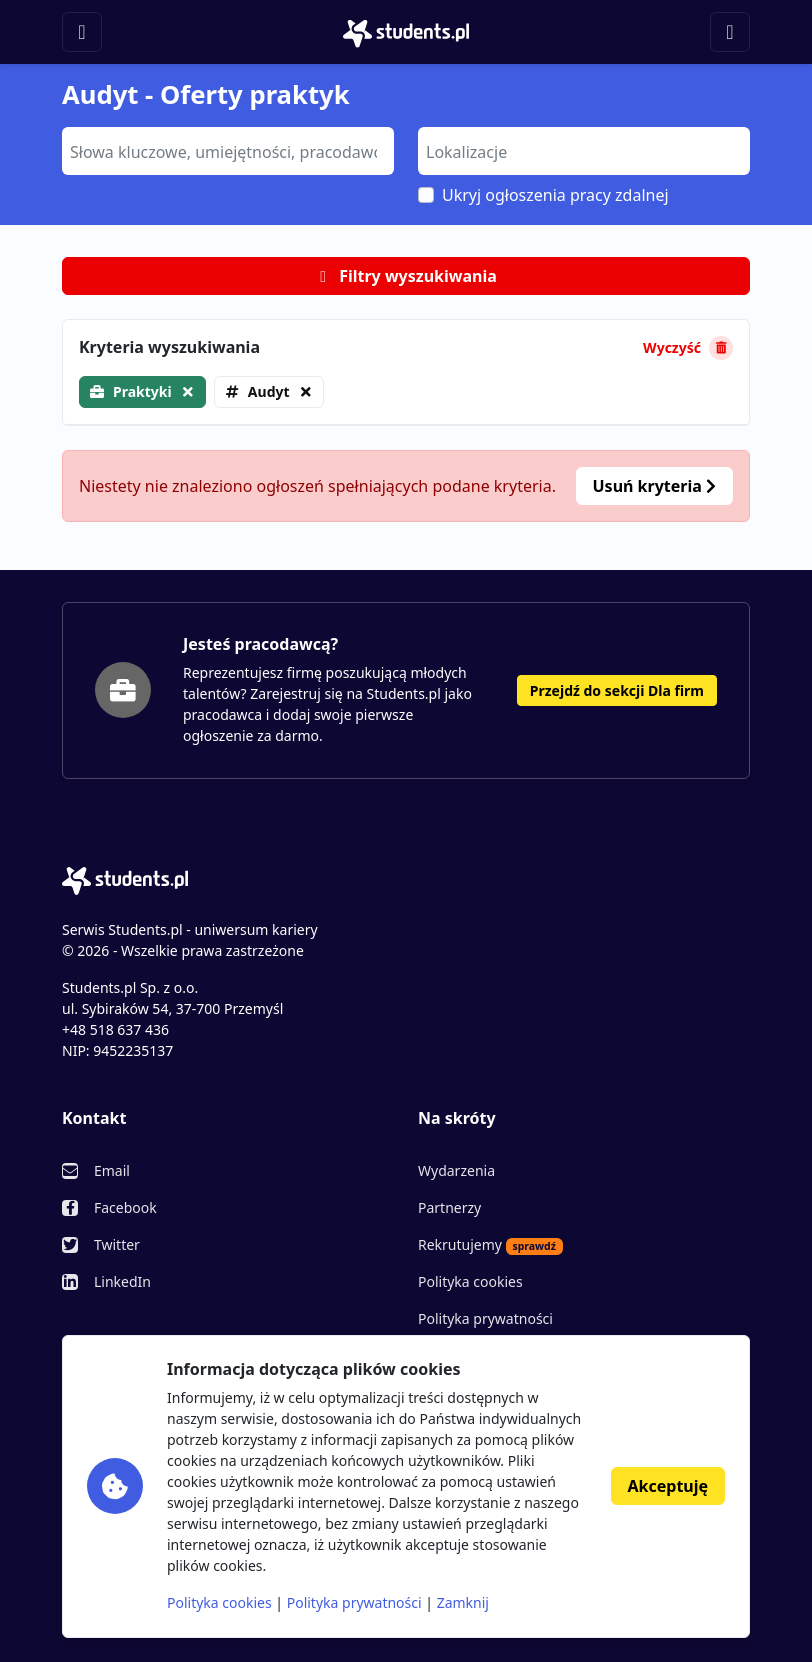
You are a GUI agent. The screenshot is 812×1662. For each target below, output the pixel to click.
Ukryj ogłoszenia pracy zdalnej (555, 195)
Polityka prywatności (485, 1318)
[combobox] (228, 151)
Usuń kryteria (654, 486)
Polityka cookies (470, 1281)
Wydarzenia (456, 1170)
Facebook (125, 1207)
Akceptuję (668, 1486)
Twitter (117, 1244)
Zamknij (463, 1602)
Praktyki (142, 391)
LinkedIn (122, 1281)
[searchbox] (225, 150)
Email (112, 1170)
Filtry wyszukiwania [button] (406, 276)
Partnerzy (449, 1207)
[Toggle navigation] (82, 32)
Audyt (269, 391)
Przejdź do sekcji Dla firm (617, 690)
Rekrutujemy (490, 1245)
